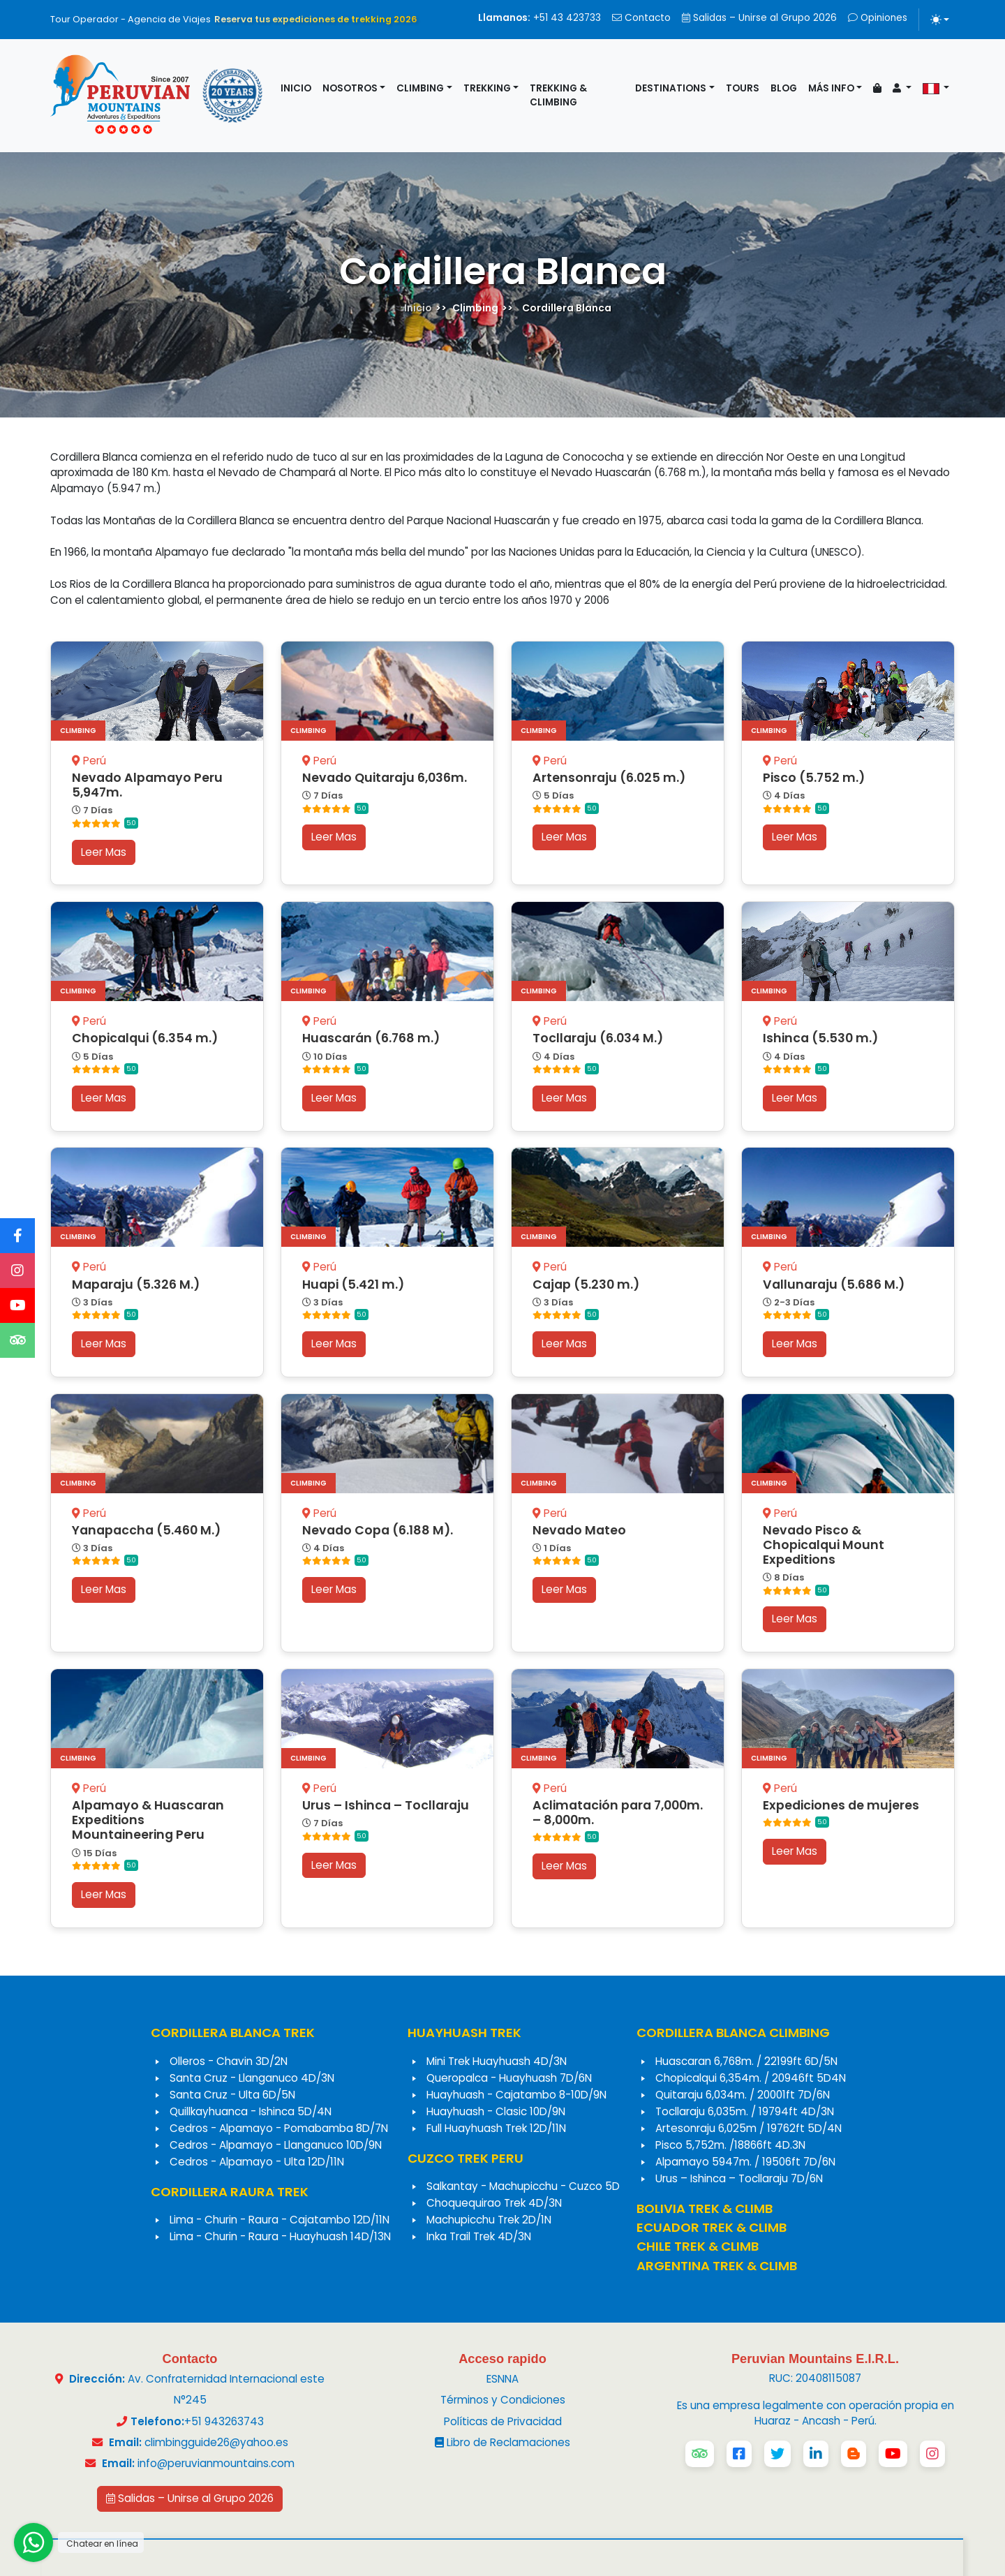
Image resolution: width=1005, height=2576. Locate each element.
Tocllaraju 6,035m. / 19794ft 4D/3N (744, 2111)
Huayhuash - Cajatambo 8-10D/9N (516, 2094)
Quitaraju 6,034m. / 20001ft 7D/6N (742, 2094)
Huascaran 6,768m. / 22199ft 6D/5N (746, 2061)
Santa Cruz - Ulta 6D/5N (232, 2094)
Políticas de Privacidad (503, 2421)
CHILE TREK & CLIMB (697, 2246)
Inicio (296, 88)
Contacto (641, 17)
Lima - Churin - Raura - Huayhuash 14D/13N (280, 2236)
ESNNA (502, 2378)
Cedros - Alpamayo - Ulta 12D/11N (257, 2161)
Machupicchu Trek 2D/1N (488, 2219)
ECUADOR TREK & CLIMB (711, 2227)
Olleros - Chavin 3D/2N (229, 2061)
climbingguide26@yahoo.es (216, 2442)
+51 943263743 (224, 2421)
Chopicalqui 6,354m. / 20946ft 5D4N (750, 2078)
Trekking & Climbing (558, 95)
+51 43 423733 (539, 17)
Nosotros (350, 88)
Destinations (670, 88)
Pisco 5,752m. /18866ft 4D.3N (730, 2145)
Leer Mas (103, 852)
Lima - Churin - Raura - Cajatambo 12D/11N (279, 2219)
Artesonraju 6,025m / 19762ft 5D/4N (748, 2128)
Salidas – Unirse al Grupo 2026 (759, 17)
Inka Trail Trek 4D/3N (478, 2236)
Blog (783, 88)
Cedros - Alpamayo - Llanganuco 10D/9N (276, 2145)
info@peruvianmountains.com (216, 2463)
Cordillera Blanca (566, 308)
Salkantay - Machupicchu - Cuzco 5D (523, 2186)
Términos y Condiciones (502, 2399)
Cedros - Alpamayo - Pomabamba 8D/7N (279, 2128)
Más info (831, 88)
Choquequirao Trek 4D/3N (494, 2203)
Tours (742, 88)
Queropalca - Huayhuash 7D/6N (509, 2078)
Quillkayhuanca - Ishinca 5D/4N (251, 2111)
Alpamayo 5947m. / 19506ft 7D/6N (745, 2161)
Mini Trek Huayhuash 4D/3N (496, 2061)
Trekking (487, 88)
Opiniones (877, 17)
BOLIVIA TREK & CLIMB (704, 2208)
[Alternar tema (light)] (940, 20)
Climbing (420, 88)
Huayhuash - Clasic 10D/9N (495, 2111)
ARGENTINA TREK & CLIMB (716, 2265)
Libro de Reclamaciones (502, 2442)
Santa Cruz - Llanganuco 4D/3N (252, 2078)
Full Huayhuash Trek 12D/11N (496, 2128)
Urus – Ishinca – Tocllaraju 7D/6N (739, 2178)
